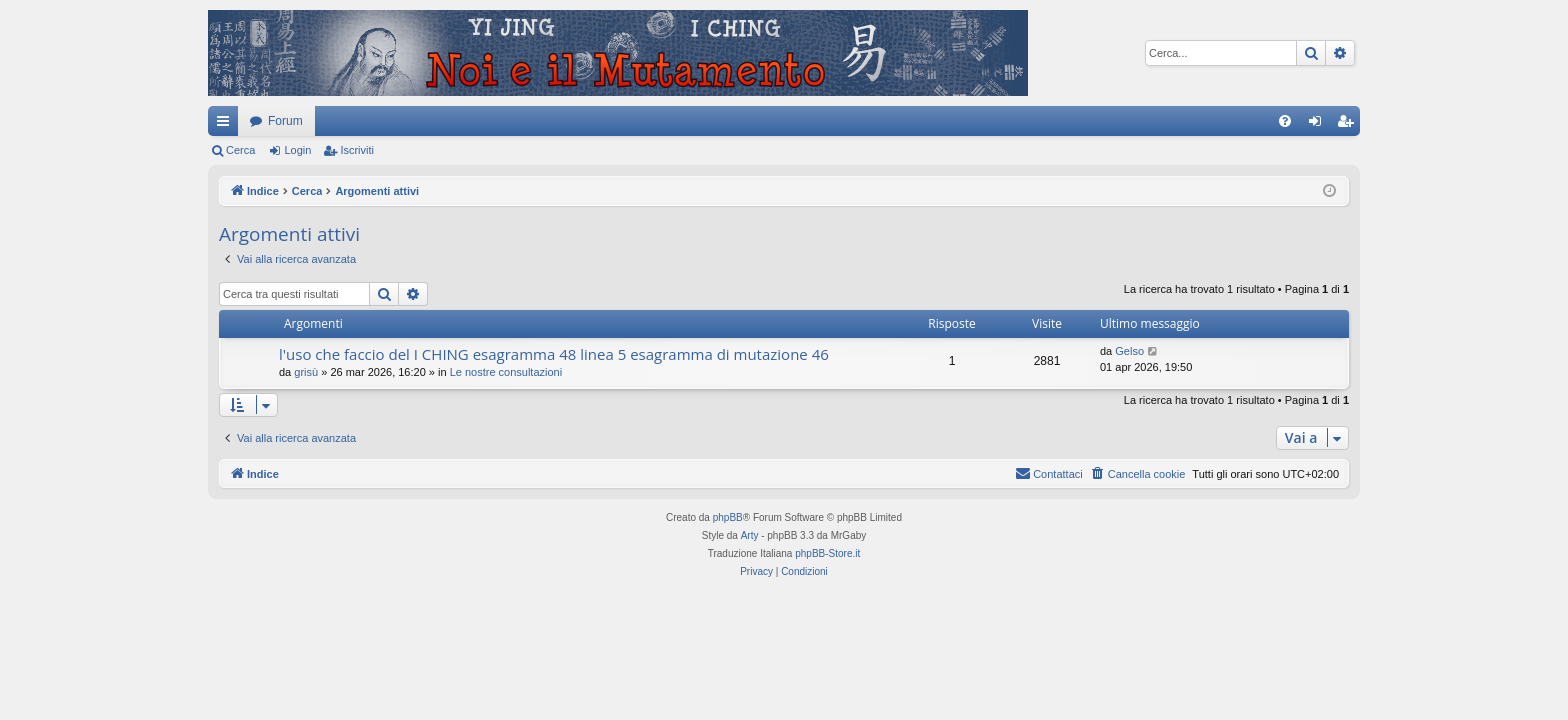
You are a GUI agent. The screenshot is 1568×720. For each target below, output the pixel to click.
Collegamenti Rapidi (227, 125)
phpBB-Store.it (827, 553)
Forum (285, 121)
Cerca (240, 150)
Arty (750, 535)
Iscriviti (357, 150)
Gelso (1129, 351)
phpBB (728, 517)
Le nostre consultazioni (506, 372)
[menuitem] (1285, 121)
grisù (306, 372)
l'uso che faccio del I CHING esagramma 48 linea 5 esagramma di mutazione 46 (554, 354)
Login (297, 150)
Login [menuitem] (1319, 125)
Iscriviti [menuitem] (1349, 125)
